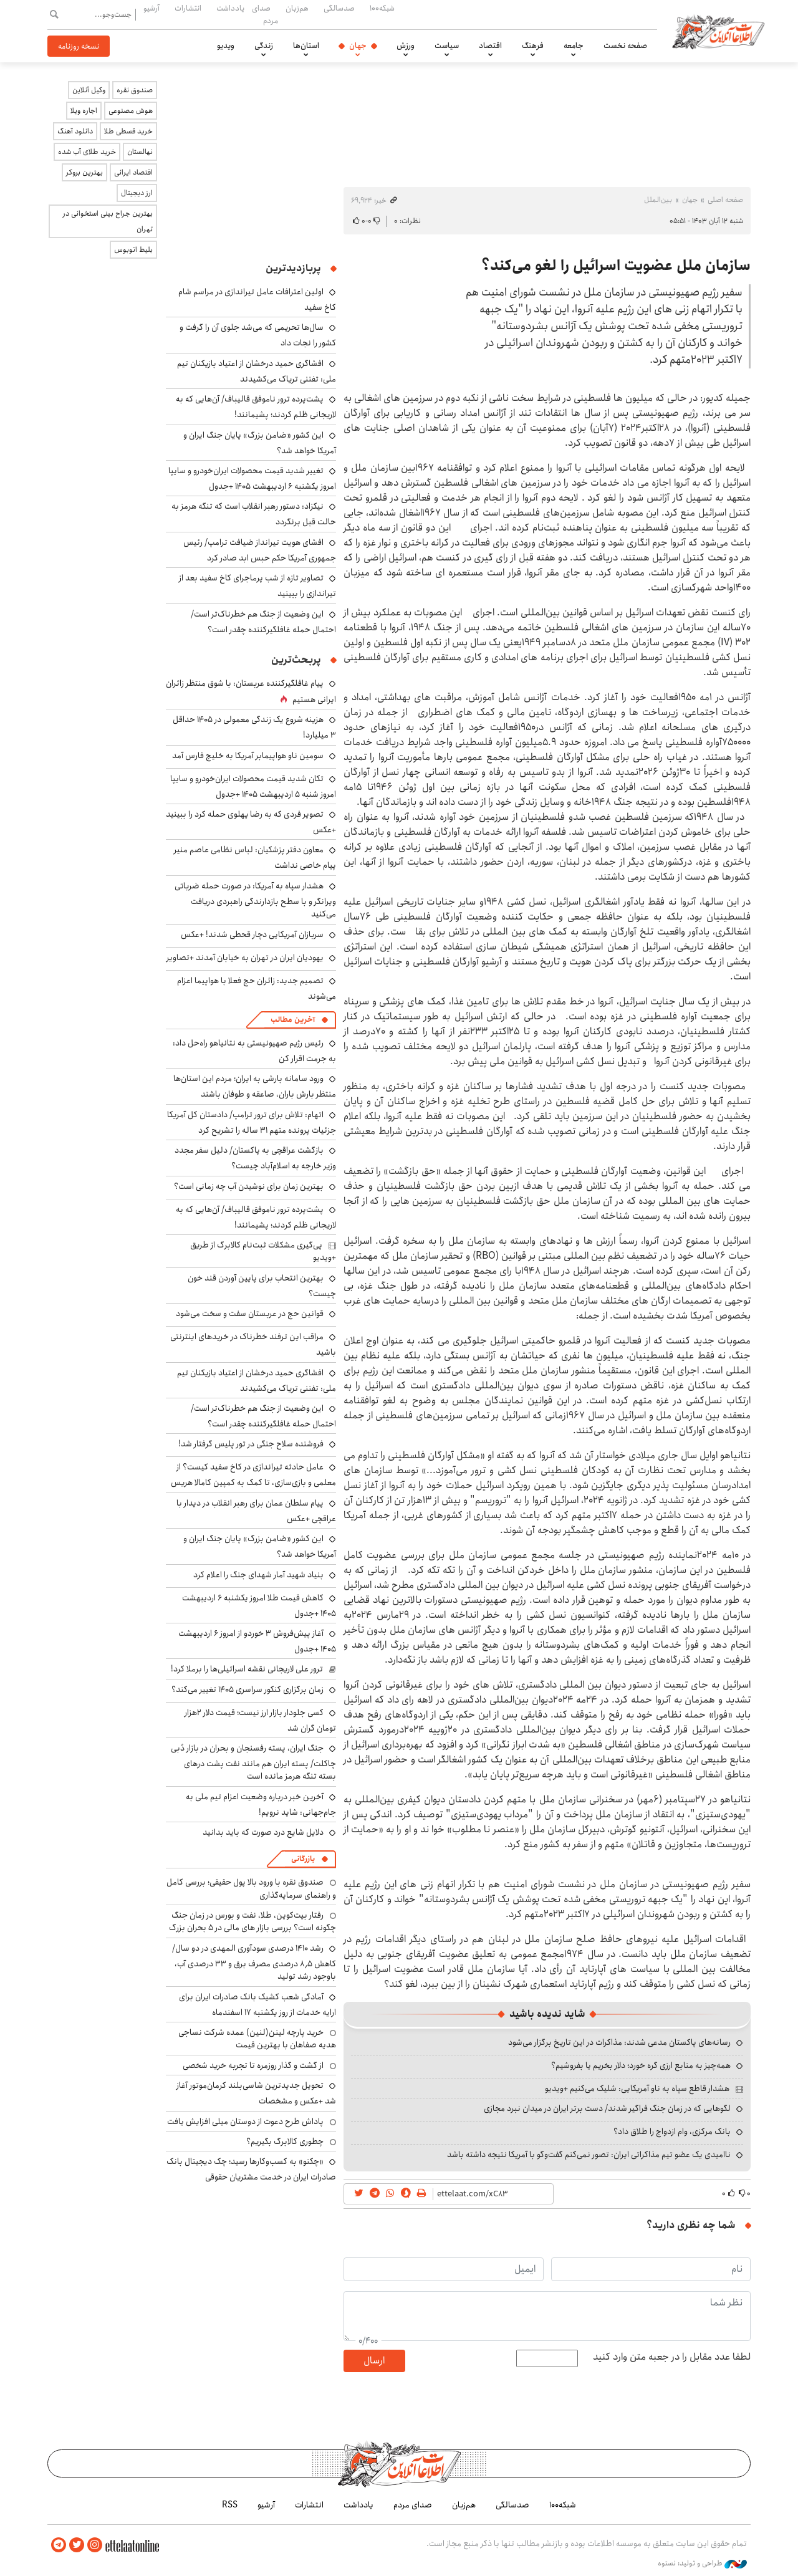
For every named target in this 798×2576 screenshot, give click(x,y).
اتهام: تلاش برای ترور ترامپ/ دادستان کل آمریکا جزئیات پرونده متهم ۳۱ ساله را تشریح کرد (251, 1122)
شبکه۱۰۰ (382, 8)
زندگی (263, 45)
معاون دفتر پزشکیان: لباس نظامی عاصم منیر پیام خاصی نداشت (255, 857)
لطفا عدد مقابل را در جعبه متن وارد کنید (672, 2357)
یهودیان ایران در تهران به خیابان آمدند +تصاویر (245, 957)
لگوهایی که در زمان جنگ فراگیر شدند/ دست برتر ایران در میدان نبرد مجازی (607, 2108)
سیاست (447, 45)
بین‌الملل (658, 200)
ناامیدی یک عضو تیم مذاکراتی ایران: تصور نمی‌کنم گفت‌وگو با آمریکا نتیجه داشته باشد (589, 2154)
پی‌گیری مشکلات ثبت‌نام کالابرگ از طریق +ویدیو (263, 1251)
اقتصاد (490, 45)
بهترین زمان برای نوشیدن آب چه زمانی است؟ (249, 1186)
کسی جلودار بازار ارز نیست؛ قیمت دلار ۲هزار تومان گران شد (260, 1720)
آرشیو (151, 8)
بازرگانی (303, 1859)
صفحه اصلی (725, 200)
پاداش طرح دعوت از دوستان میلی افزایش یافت (245, 2121)
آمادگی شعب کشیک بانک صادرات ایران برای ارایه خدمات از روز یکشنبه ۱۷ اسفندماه (257, 2004)
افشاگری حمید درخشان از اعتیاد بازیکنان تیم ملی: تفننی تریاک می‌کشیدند (256, 371)
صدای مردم (265, 14)
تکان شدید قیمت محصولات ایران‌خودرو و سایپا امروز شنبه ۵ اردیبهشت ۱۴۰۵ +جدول (253, 786)
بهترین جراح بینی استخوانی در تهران (108, 221)
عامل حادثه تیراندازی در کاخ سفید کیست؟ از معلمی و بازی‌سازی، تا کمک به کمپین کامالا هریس (253, 1474)
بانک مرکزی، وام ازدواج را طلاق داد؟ (672, 2131)
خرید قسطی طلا (128, 131)
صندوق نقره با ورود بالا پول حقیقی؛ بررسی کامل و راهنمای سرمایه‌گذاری (251, 1888)
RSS (230, 2505)
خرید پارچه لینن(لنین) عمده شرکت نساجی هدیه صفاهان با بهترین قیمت (257, 2039)
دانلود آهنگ (75, 131)
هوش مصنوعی (130, 111)
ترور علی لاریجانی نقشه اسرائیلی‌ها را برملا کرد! (247, 1669)
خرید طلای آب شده (87, 152)
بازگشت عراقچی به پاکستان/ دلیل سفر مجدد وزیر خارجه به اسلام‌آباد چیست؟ (255, 1158)
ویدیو (225, 45)
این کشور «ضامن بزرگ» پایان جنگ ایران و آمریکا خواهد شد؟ (259, 443)
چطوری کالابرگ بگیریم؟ (285, 2141)
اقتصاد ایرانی (133, 172)
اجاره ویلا (83, 111)
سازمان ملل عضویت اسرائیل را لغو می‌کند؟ (616, 265)
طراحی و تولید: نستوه (702, 2563)
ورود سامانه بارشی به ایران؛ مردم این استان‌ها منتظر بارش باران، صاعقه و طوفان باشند (254, 1086)
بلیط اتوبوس (133, 250)
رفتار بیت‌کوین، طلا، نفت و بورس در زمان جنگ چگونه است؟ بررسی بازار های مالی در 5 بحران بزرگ (252, 1921)
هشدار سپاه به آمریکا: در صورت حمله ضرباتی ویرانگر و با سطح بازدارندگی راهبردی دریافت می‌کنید (255, 900)
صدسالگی (339, 8)
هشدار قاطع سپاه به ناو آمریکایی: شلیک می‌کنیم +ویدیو (637, 2088)
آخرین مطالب (293, 1020)
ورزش (406, 45)
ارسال (374, 2360)
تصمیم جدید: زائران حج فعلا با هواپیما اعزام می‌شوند (256, 988)
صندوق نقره (135, 90)
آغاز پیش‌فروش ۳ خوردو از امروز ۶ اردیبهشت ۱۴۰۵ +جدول (257, 1641)
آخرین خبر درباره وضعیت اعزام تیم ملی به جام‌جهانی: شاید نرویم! (261, 1804)
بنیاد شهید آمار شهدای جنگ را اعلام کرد (258, 1575)
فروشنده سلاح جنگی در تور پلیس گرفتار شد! (251, 1444)
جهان (358, 45)
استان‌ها (306, 45)
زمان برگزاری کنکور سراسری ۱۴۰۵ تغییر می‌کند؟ (247, 1689)
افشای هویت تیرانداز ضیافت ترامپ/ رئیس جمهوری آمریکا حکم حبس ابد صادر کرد (259, 550)
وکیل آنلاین (88, 90)
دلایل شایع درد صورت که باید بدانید (263, 1832)
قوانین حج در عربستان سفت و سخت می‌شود (250, 1313)
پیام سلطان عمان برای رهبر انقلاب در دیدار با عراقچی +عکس (256, 1511)
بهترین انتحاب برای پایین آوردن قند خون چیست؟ (262, 1285)
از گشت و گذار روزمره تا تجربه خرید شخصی (253, 2065)
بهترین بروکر (84, 172)
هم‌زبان (297, 8)
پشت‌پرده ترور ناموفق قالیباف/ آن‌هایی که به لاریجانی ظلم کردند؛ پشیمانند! (256, 406)
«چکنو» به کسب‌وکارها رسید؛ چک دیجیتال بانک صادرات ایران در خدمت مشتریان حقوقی (251, 2169)
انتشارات (188, 8)
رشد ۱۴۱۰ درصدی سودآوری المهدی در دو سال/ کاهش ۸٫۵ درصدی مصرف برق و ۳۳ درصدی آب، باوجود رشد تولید (254, 1962)
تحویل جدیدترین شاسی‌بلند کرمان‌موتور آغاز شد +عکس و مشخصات (256, 2093)
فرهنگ (533, 45)
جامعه (574, 45)
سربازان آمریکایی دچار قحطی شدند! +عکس (252, 934)
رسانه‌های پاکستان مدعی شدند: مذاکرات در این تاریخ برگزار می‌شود (619, 2042)
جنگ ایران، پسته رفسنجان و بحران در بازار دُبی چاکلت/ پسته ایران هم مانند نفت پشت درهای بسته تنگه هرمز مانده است (253, 1762)
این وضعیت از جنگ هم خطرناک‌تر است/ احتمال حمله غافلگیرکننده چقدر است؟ (263, 622)
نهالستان (140, 152)
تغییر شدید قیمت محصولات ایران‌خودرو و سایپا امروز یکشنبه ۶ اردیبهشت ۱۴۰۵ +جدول (252, 478)
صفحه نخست (625, 45)
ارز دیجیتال (137, 193)
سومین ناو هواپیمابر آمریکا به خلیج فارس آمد (248, 755)
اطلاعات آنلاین (719, 31)
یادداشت (230, 8)
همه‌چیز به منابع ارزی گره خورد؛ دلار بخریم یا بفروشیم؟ (641, 2065)
